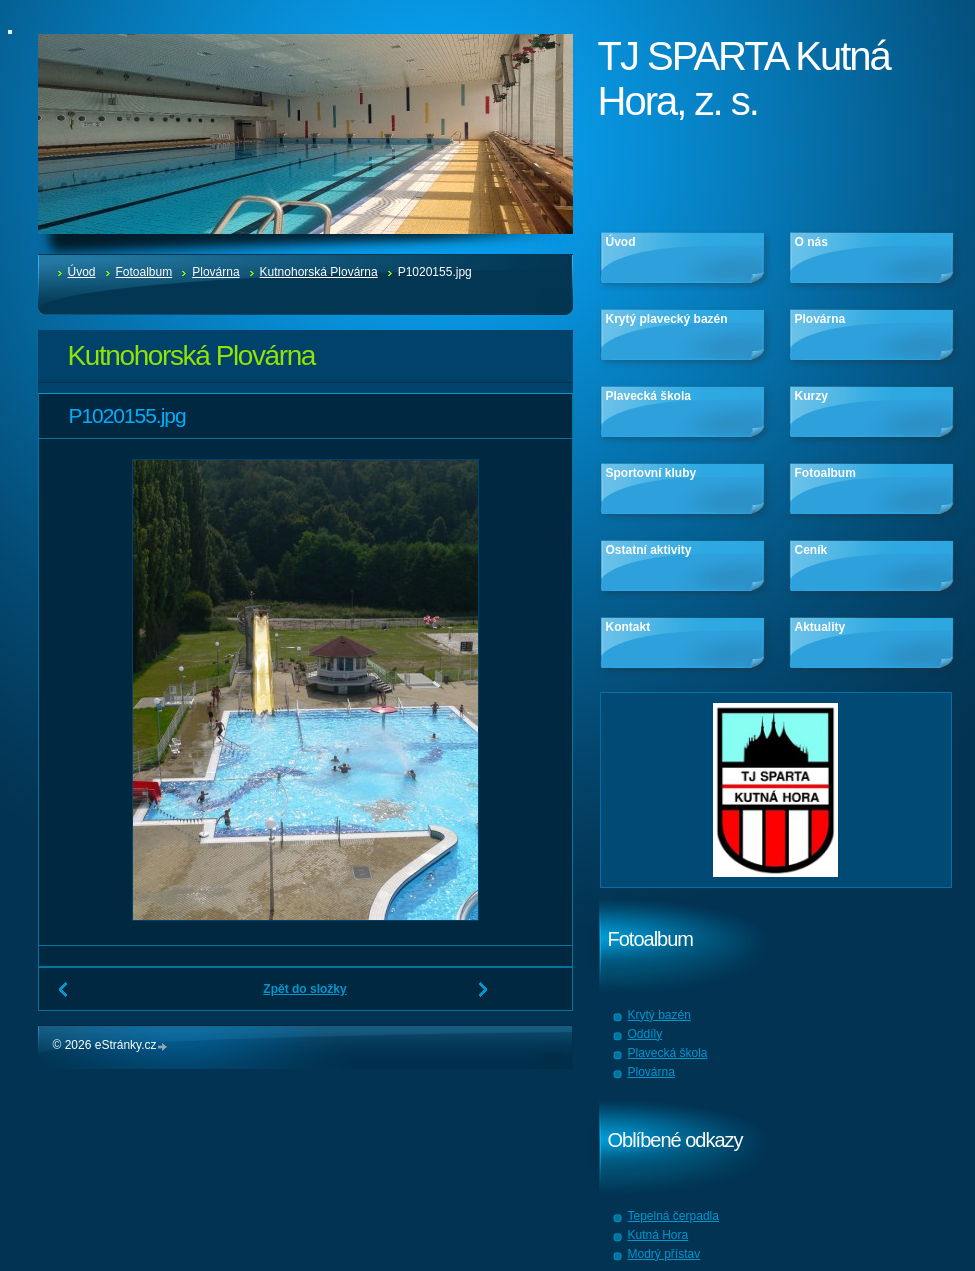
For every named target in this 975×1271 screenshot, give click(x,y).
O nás (811, 242)
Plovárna (215, 272)
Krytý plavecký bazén (667, 319)
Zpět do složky (304, 989)
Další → (484, 997)
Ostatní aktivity (649, 550)
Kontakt (628, 627)
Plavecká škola (648, 396)
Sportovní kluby (651, 473)
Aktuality (820, 627)
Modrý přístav (664, 1254)
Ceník (811, 550)
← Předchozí (64, 997)
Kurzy (811, 396)
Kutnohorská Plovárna (319, 272)
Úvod (82, 272)
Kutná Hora (658, 1235)
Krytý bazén (659, 1015)
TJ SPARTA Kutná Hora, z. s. (744, 78)
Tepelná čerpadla (673, 1216)
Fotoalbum (144, 272)
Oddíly (645, 1034)
